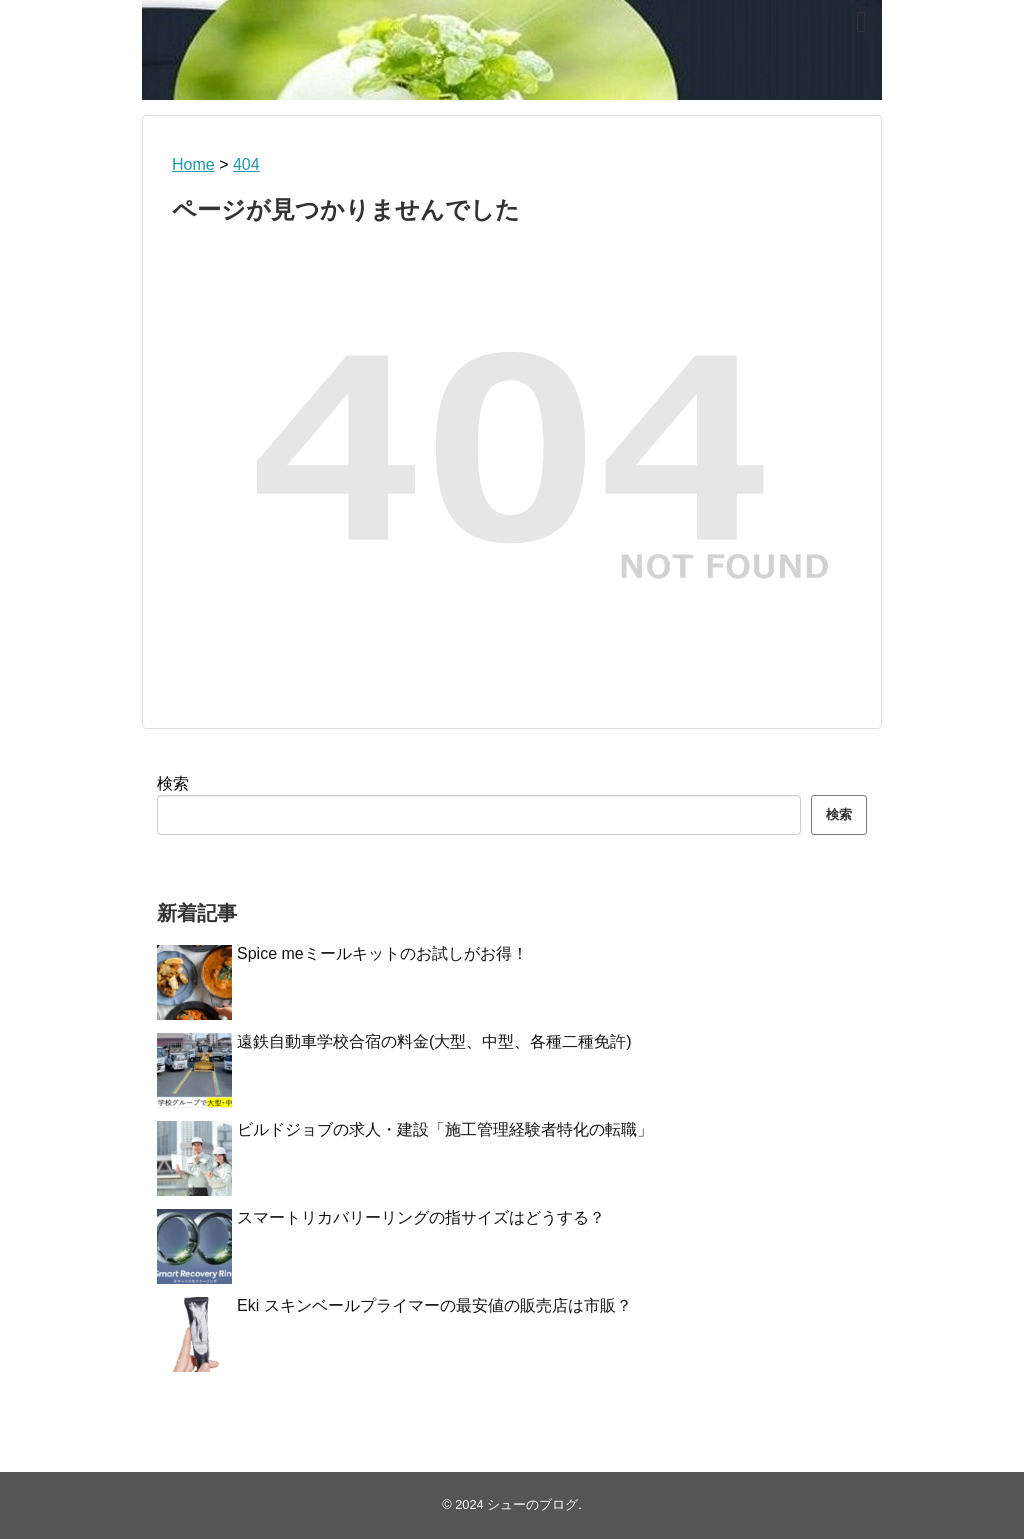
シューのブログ (532, 1504)
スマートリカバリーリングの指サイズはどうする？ (421, 1217)
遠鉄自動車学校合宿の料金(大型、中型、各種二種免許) (434, 1041)
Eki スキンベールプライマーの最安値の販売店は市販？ (434, 1305)
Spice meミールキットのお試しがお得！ (382, 953)
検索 (173, 783)
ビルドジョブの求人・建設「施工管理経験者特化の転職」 (445, 1129)
